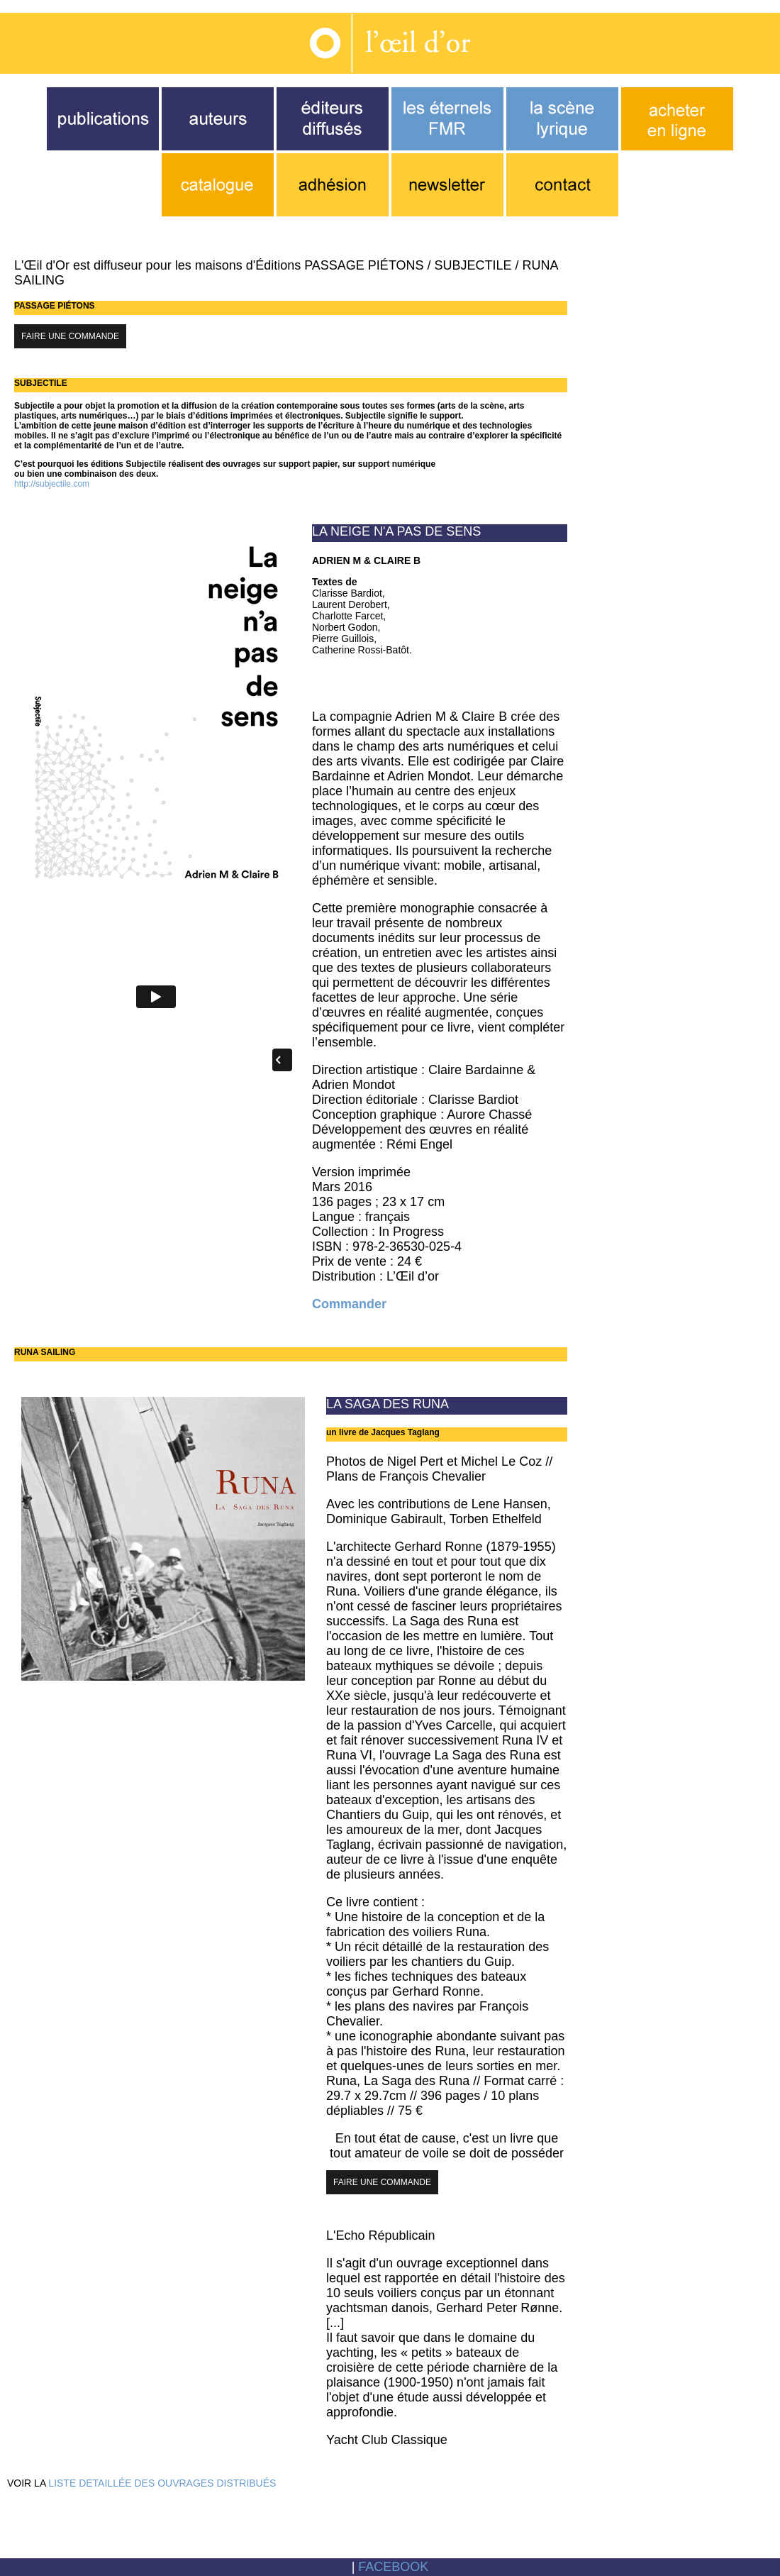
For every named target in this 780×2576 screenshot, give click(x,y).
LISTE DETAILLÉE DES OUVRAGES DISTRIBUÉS (162, 2483)
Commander (349, 1304)
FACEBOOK (393, 2567)
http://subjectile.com (51, 484)
